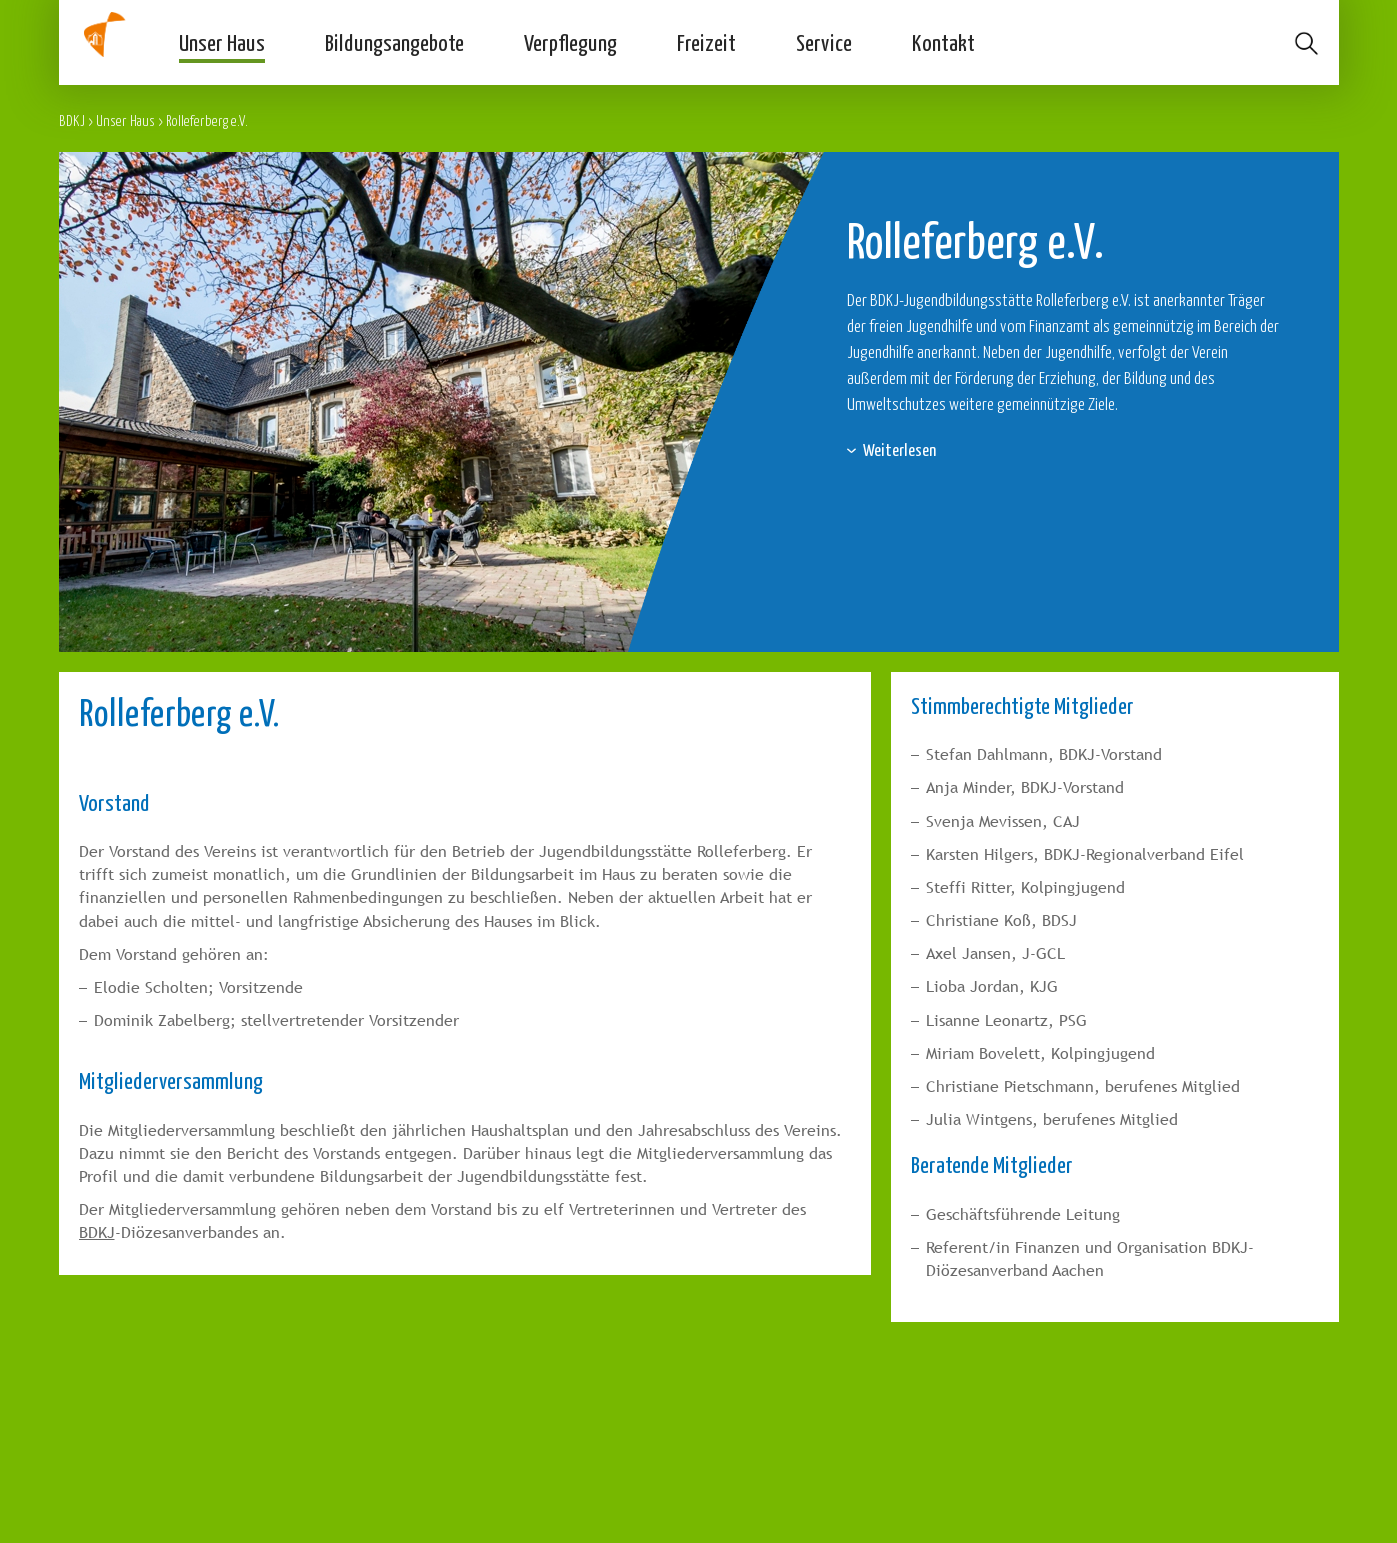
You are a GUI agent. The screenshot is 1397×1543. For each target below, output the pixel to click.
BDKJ (72, 120)
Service (824, 42)
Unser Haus (222, 42)
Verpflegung (570, 42)
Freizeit (706, 42)
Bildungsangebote (394, 42)
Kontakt (943, 42)
